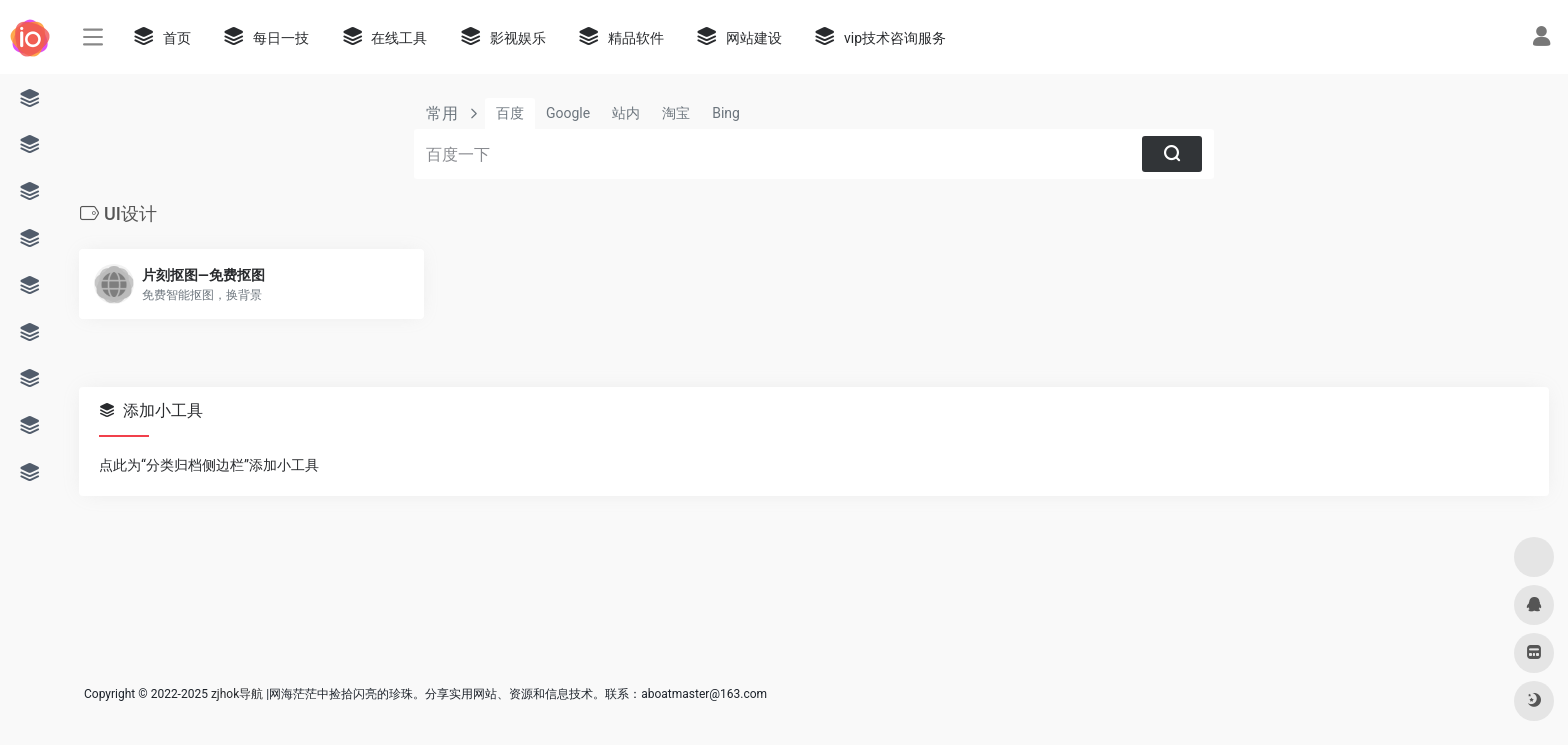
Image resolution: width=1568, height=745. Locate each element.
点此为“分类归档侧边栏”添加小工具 (209, 465)
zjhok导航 (237, 694)
